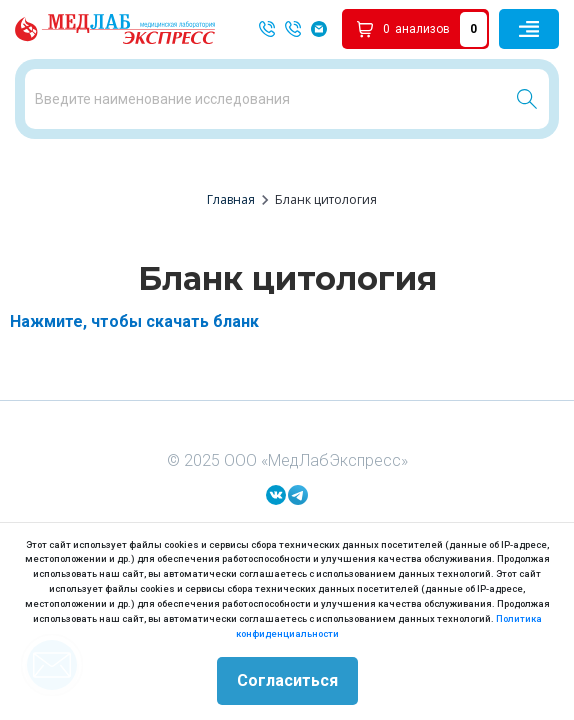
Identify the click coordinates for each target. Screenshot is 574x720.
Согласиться (287, 680)
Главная (231, 199)
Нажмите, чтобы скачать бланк (134, 321)
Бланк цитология (326, 199)
